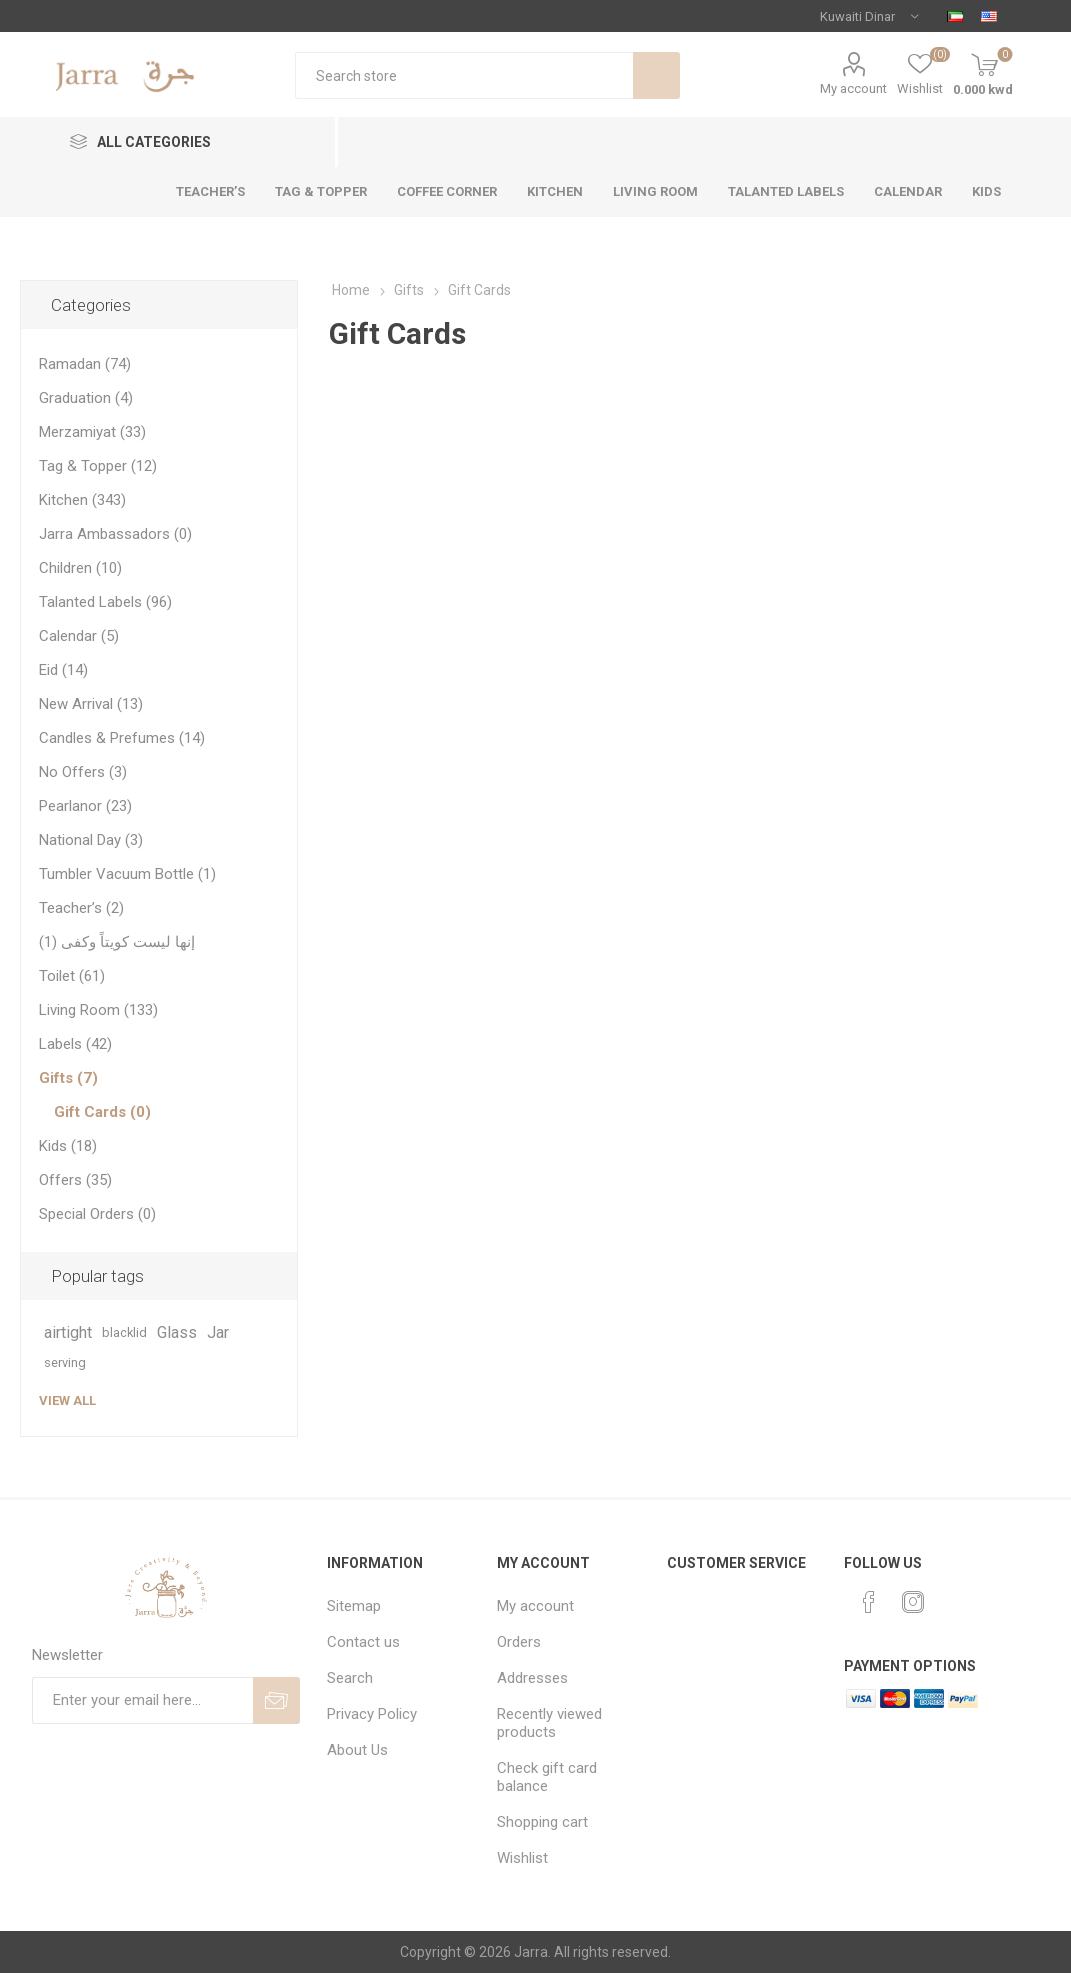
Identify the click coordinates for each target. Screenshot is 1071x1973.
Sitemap (354, 1606)
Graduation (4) (86, 398)
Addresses (532, 1678)
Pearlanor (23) (85, 806)
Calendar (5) (79, 636)
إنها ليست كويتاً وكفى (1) (117, 942)
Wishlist (522, 1858)
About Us (357, 1750)
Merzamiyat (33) (92, 432)
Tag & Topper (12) (98, 466)
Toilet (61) (72, 976)
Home (351, 290)
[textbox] (463, 75)
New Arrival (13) (91, 704)
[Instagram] (913, 1602)
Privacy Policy (372, 1714)
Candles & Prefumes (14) (122, 738)
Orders (519, 1642)
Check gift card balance (547, 1777)
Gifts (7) (68, 1078)
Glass (177, 1332)
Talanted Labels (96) (105, 602)
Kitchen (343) (82, 500)
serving (65, 1362)
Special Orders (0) (97, 1214)
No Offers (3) (83, 772)
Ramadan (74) (85, 364)
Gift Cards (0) (102, 1112)
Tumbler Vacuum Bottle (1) (127, 874)
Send (276, 1700)
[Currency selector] (869, 16)
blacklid (124, 1332)
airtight (68, 1332)
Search (656, 75)
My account (853, 88)
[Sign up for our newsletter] (142, 1700)
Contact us (363, 1642)
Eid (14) (63, 670)
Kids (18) (68, 1146)
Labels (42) (75, 1044)
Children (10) (80, 568)
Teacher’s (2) (81, 908)
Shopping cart (542, 1822)
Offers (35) (75, 1180)
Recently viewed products (549, 1723)
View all (67, 1400)
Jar (218, 1332)
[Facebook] (869, 1602)
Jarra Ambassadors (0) (115, 534)
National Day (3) (91, 840)
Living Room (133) (98, 1010)
